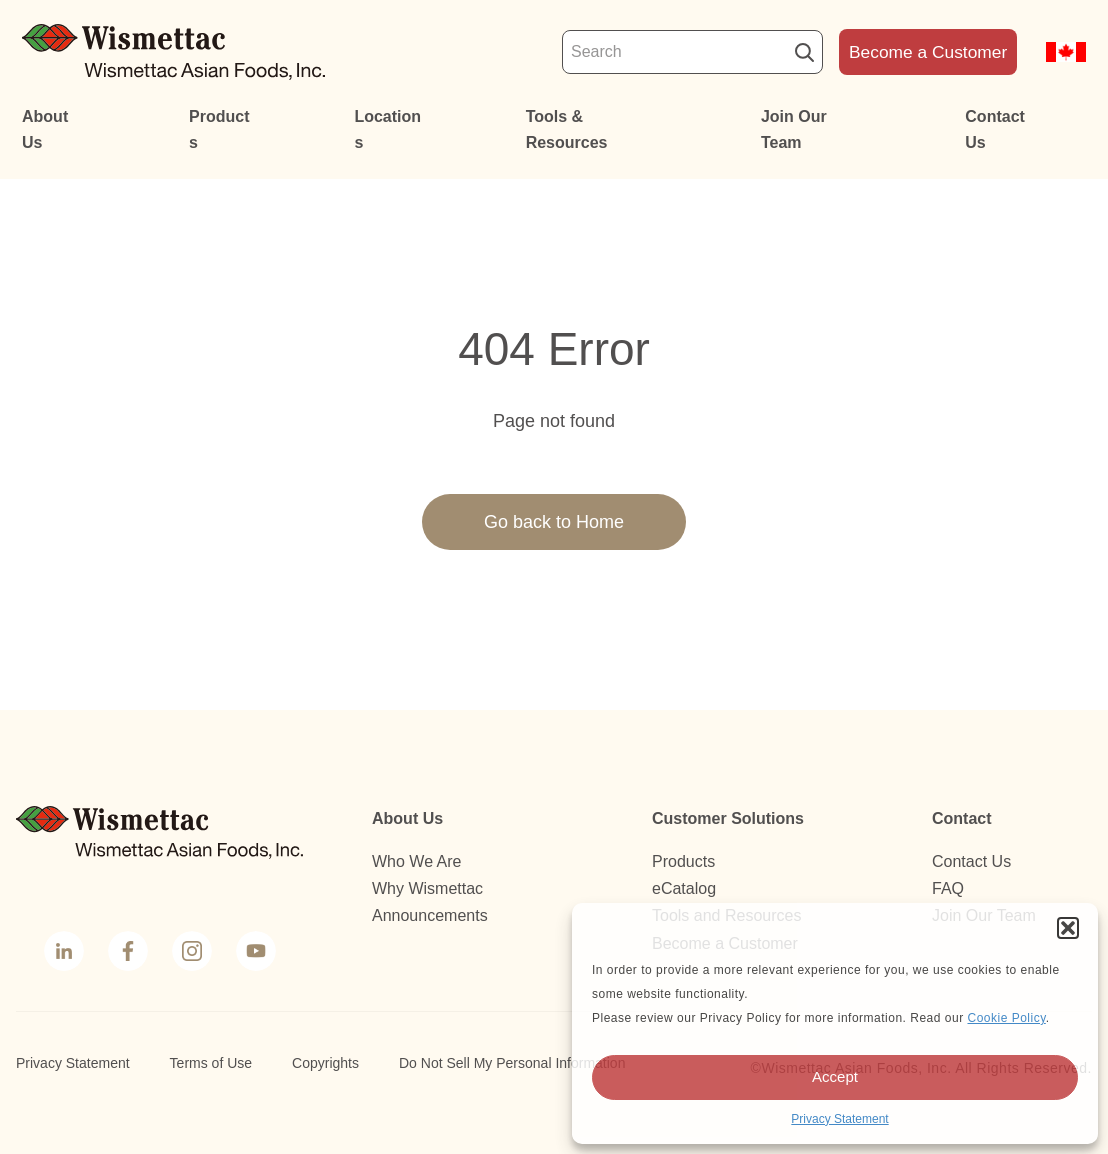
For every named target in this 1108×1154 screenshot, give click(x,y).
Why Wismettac (427, 888)
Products (219, 129)
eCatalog (684, 888)
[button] (1068, 928)
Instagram (190, 953)
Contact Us (995, 129)
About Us (45, 129)
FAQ (948, 888)
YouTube (254, 953)
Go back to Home (554, 522)
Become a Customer (928, 52)
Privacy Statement (839, 1119)
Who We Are (417, 861)
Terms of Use (211, 1063)
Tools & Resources (567, 129)
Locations (387, 129)
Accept (835, 1076)
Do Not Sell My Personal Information (512, 1063)
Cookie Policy (1006, 1018)
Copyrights (325, 1063)
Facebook (126, 953)
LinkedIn (63, 953)
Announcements (430, 915)
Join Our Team (794, 129)
